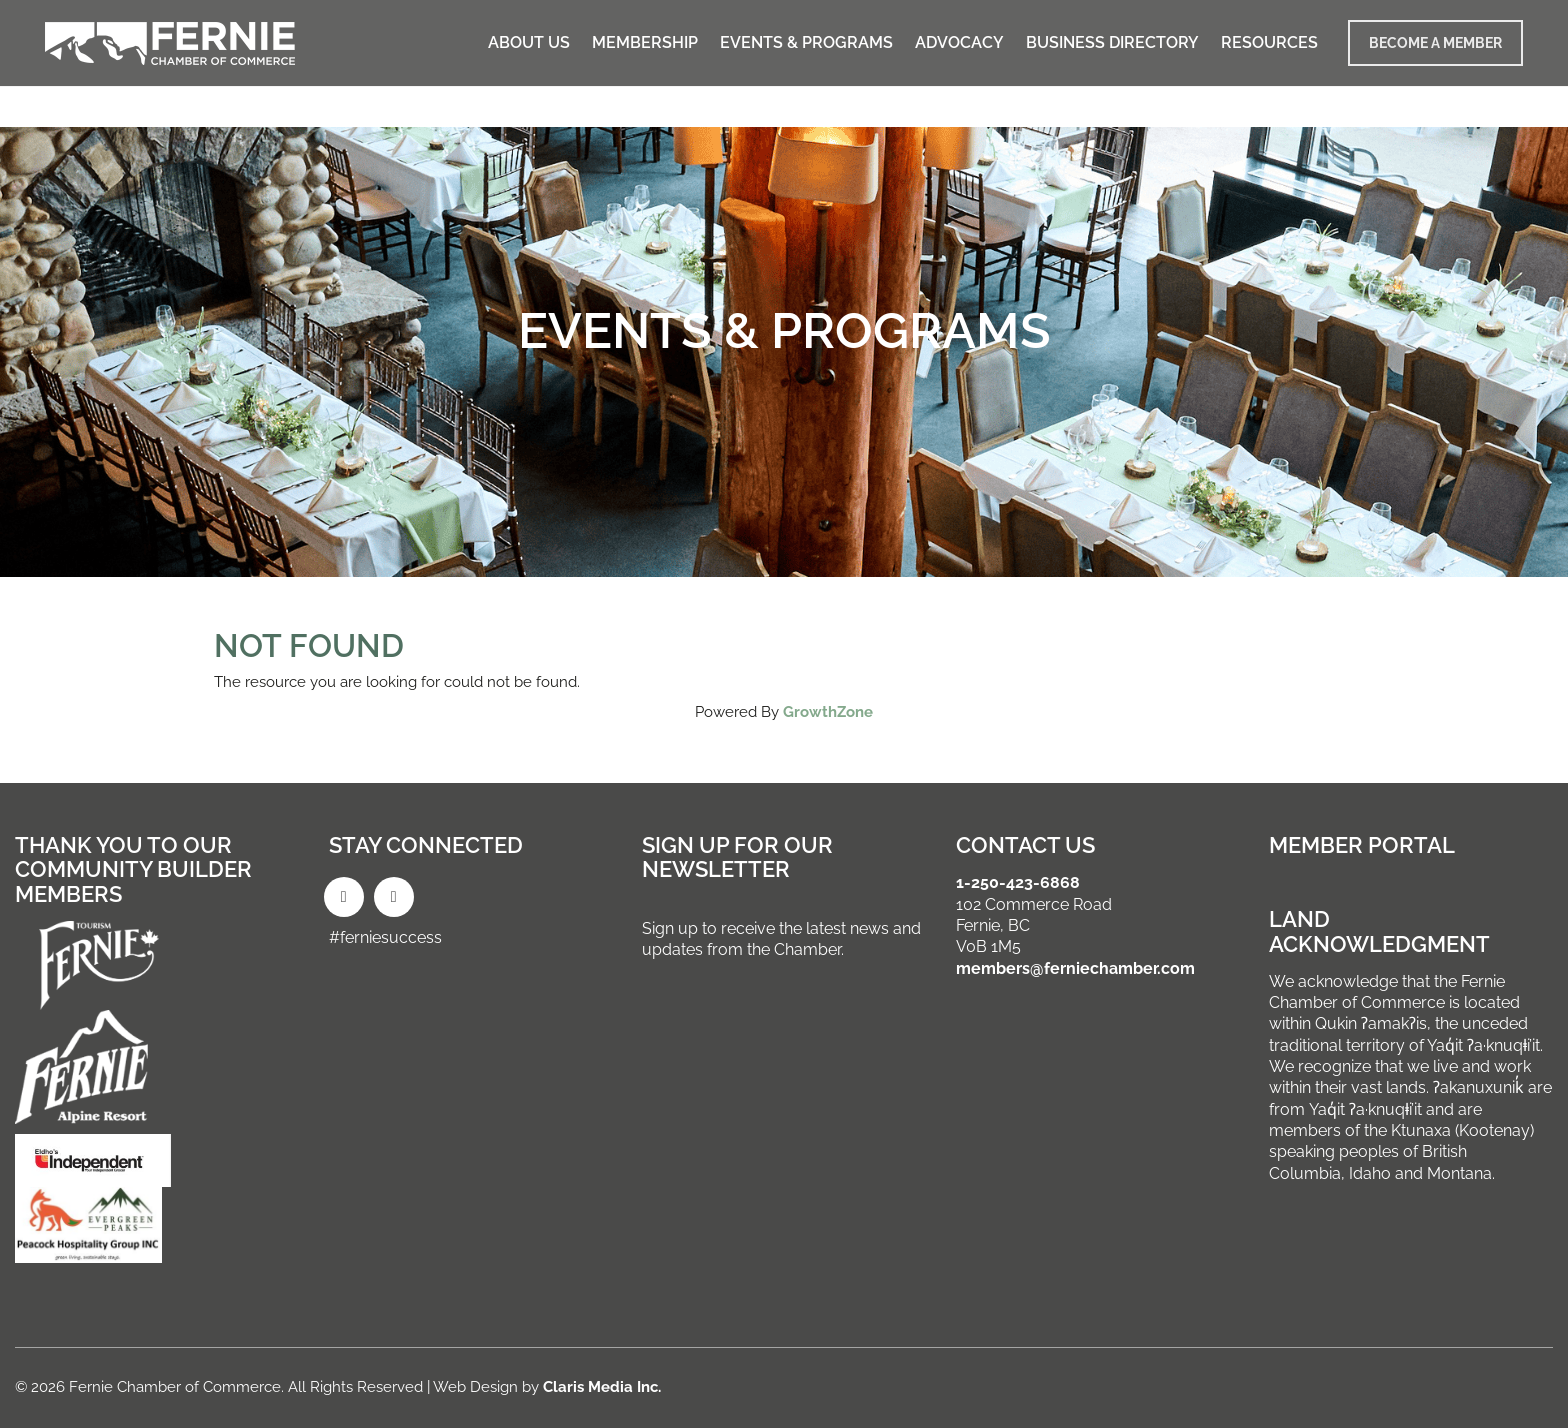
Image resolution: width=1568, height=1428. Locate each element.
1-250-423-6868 (1018, 882)
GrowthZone (828, 712)
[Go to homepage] (170, 43)
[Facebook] (344, 897)
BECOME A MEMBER (1435, 43)
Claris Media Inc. (602, 1387)
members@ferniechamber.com (1075, 968)
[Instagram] (394, 897)
